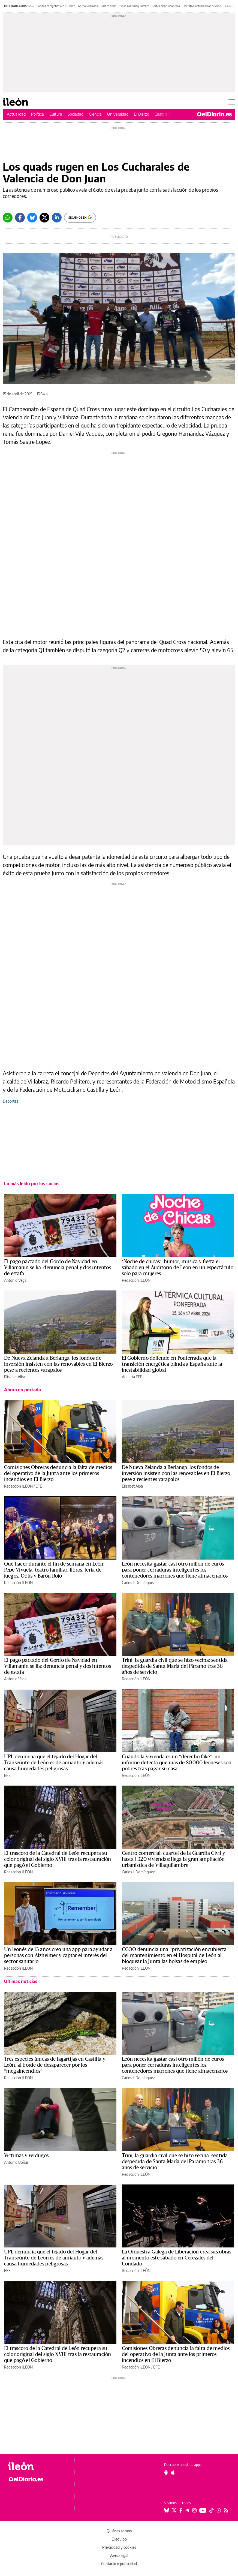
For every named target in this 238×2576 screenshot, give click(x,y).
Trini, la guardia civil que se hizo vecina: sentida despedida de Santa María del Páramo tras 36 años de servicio (175, 1666)
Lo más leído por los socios (31, 1183)
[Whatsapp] (8, 217)
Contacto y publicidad (119, 2563)
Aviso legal (119, 2555)
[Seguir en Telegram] (187, 2510)
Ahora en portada (22, 1389)
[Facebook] (20, 217)
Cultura (55, 114)
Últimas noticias (20, 1981)
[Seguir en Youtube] (202, 2510)
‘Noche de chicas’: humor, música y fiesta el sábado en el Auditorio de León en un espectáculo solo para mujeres (177, 1267)
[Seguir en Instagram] (194, 2510)
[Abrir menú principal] (231, 102)
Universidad (117, 114)
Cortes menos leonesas (166, 6)
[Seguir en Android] (166, 2472)
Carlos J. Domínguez (138, 1582)
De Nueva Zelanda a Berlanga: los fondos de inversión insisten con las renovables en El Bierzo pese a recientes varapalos (58, 1364)
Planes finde (108, 6)
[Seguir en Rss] (226, 2510)
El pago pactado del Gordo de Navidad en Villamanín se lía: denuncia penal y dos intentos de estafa (57, 1267)
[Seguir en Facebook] (180, 2510)
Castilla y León (168, 114)
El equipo (119, 2539)
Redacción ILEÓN (136, 1280)
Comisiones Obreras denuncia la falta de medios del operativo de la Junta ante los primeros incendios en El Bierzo (58, 1473)
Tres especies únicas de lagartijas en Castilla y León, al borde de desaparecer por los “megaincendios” (54, 2065)
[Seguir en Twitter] (174, 2510)
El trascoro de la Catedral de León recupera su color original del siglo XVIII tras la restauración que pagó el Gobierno (57, 1859)
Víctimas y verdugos (26, 2155)
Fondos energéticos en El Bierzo (56, 6)
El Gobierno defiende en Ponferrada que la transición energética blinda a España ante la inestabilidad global (172, 1364)
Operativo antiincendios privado (202, 6)
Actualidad (16, 114)
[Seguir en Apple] (173, 2472)
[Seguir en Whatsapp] (219, 2510)
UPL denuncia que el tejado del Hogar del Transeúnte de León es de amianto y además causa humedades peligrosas (54, 1762)
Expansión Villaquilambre (134, 6)
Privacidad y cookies (119, 2547)
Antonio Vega (15, 1280)
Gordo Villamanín (88, 6)
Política (37, 114)
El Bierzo (141, 114)
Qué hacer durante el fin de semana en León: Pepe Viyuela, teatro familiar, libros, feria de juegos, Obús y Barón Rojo (54, 1570)
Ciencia (95, 114)
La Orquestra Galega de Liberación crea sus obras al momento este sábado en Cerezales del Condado (176, 2258)
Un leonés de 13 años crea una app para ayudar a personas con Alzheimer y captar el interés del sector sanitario (58, 1955)
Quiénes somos (119, 2531)
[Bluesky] (32, 217)
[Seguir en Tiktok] (211, 2510)
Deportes (10, 1101)
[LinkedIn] (57, 217)
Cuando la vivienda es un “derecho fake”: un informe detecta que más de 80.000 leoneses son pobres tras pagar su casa (176, 1762)
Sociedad (75, 114)
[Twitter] (44, 217)
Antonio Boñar (16, 2162)
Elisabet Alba (14, 1376)
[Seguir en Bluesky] (166, 2510)
